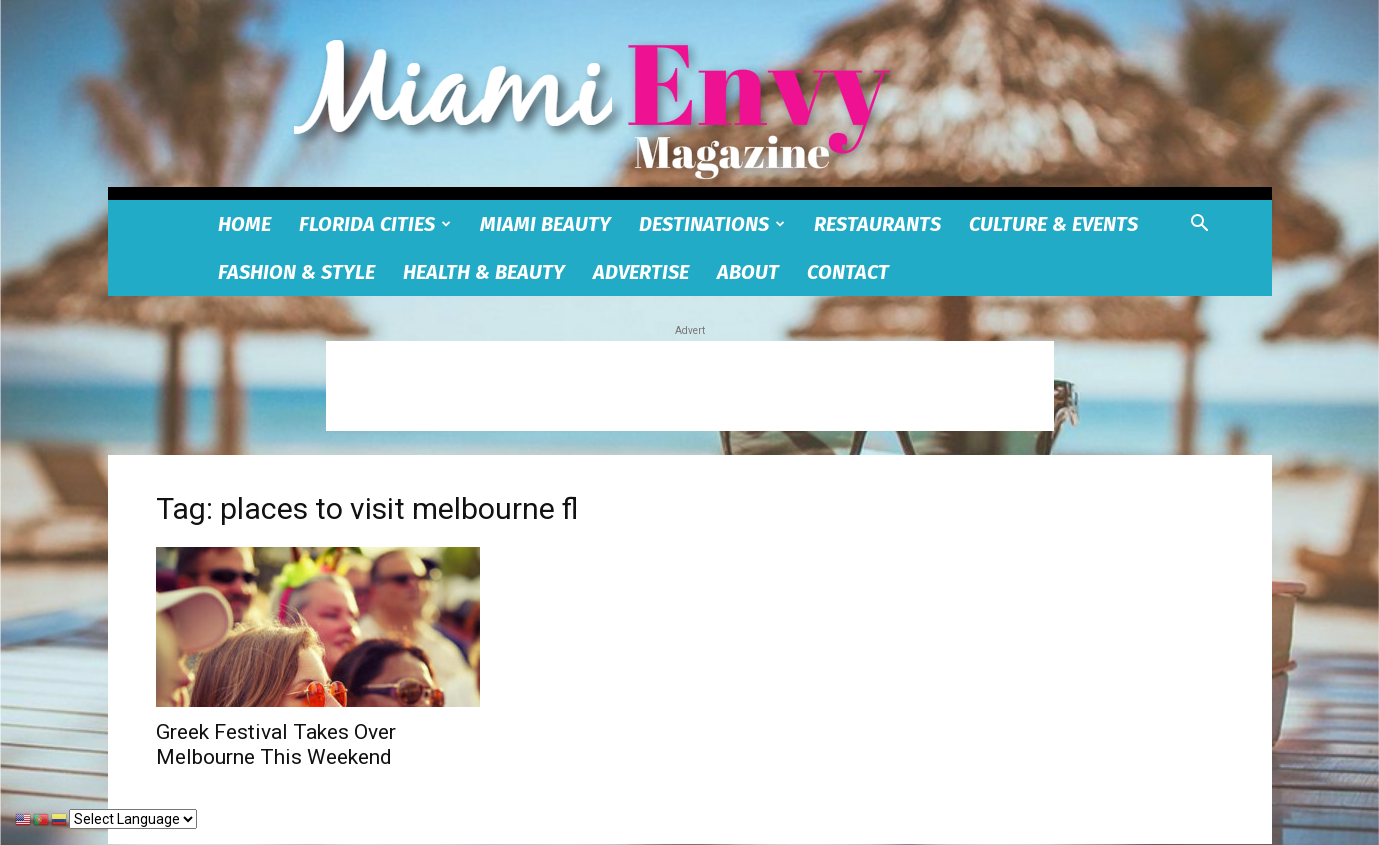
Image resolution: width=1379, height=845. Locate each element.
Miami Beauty (545, 224)
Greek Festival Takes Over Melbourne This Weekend (276, 744)
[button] (1200, 225)
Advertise (641, 272)
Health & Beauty (484, 272)
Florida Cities (375, 224)
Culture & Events (1053, 224)
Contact (848, 272)
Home (244, 224)
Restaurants (877, 224)
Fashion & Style (296, 272)
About (748, 272)
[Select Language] (133, 819)
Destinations (712, 224)
